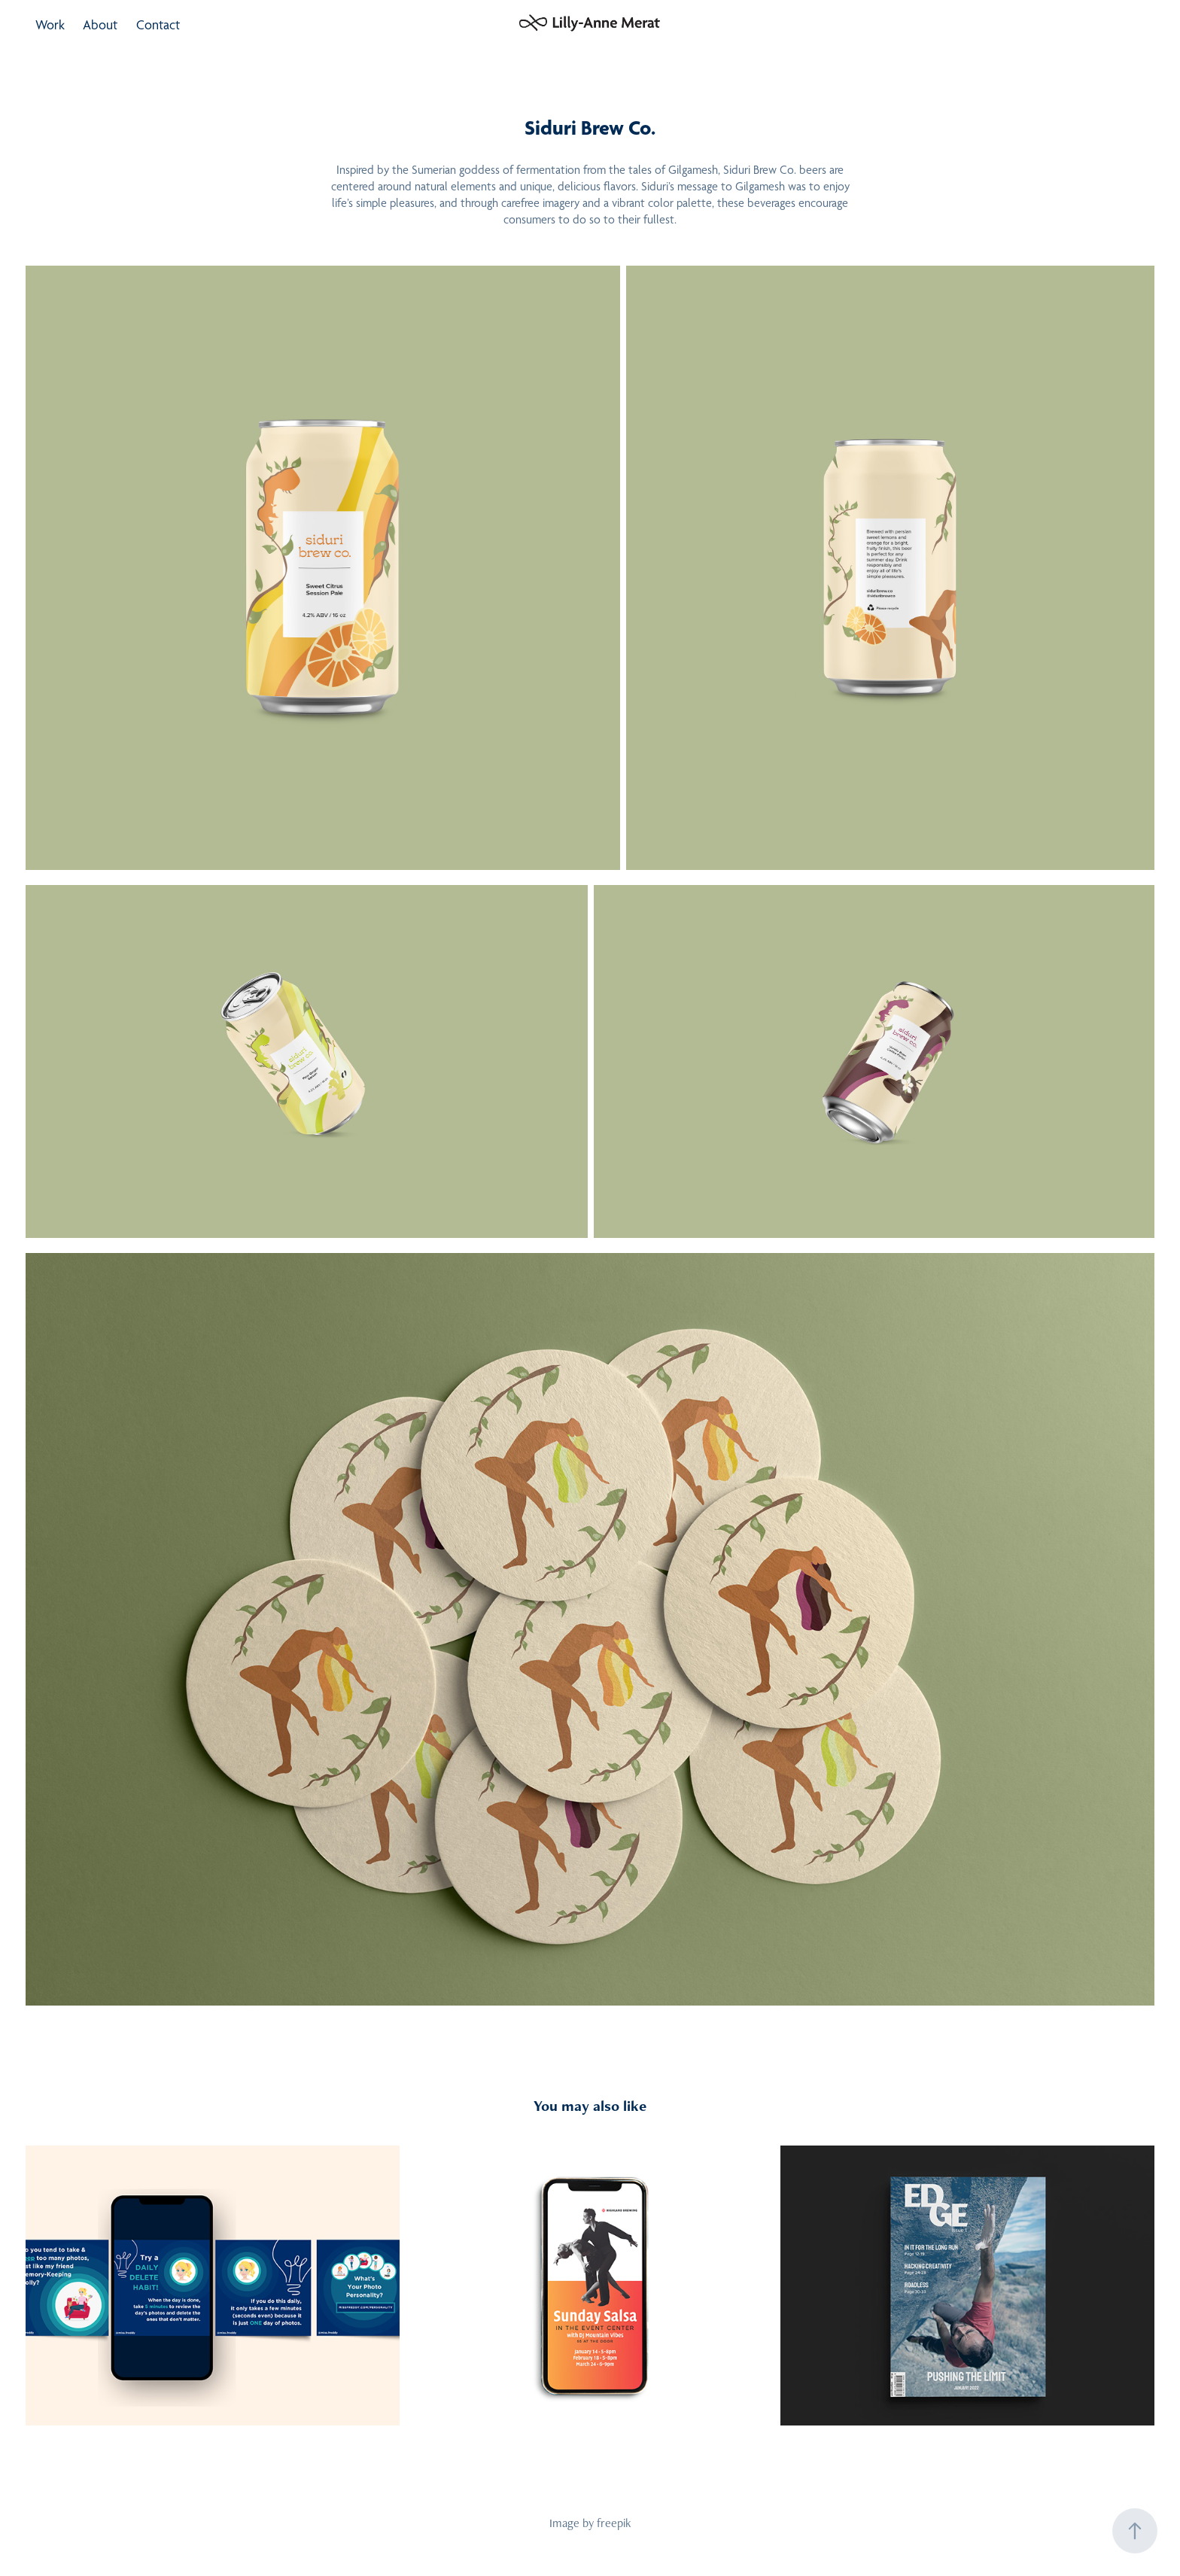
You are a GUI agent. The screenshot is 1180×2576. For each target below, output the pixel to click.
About (100, 24)
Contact (158, 24)
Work (50, 24)
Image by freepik (590, 2523)
